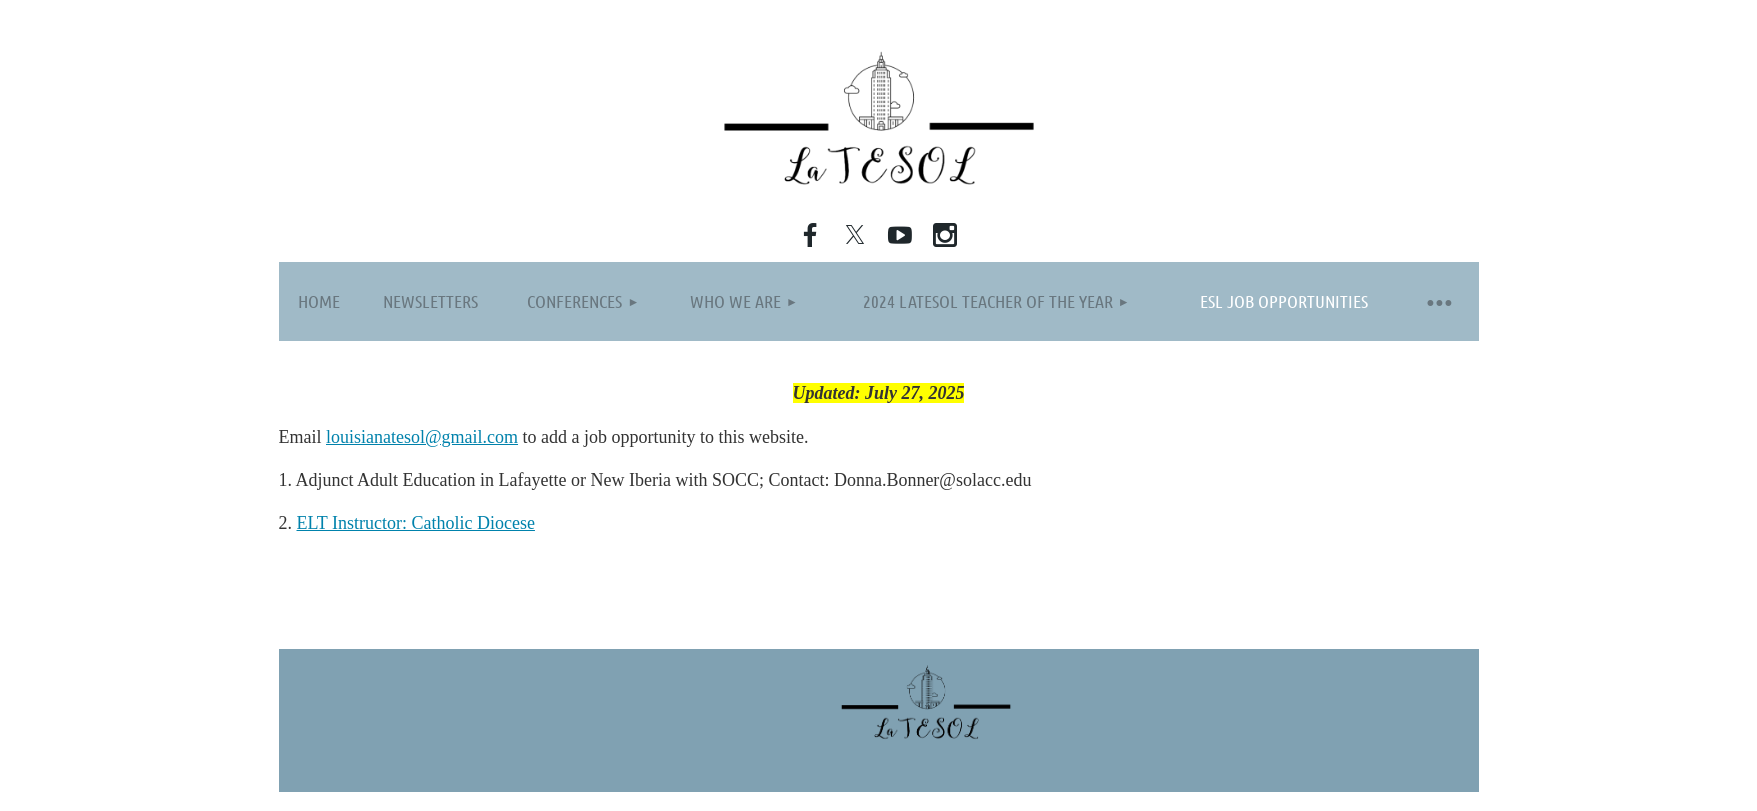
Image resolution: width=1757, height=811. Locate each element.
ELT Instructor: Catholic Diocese (416, 523)
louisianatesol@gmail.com (422, 437)
